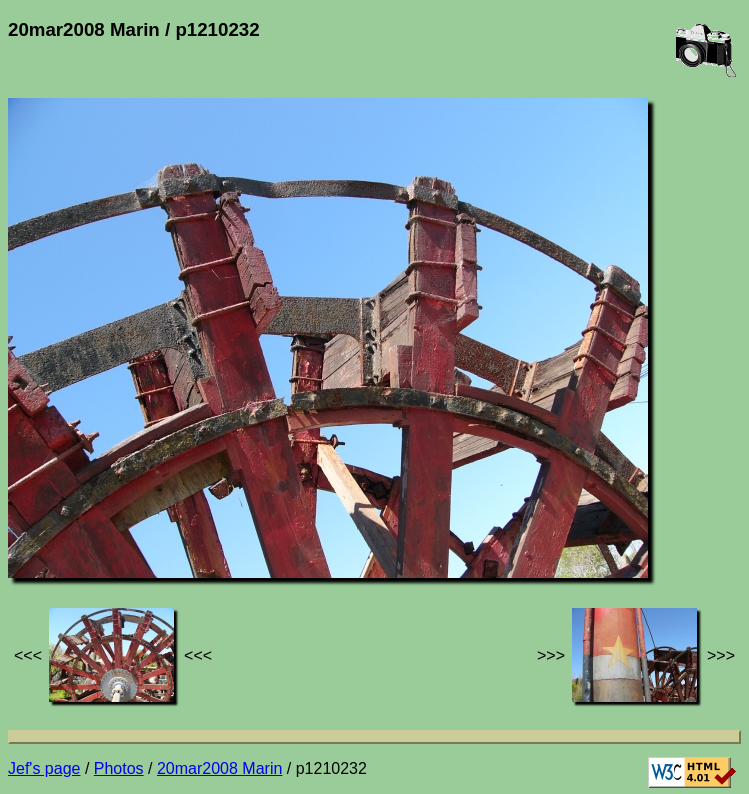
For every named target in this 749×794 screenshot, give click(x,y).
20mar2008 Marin (219, 768)
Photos (119, 768)
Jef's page (44, 768)
